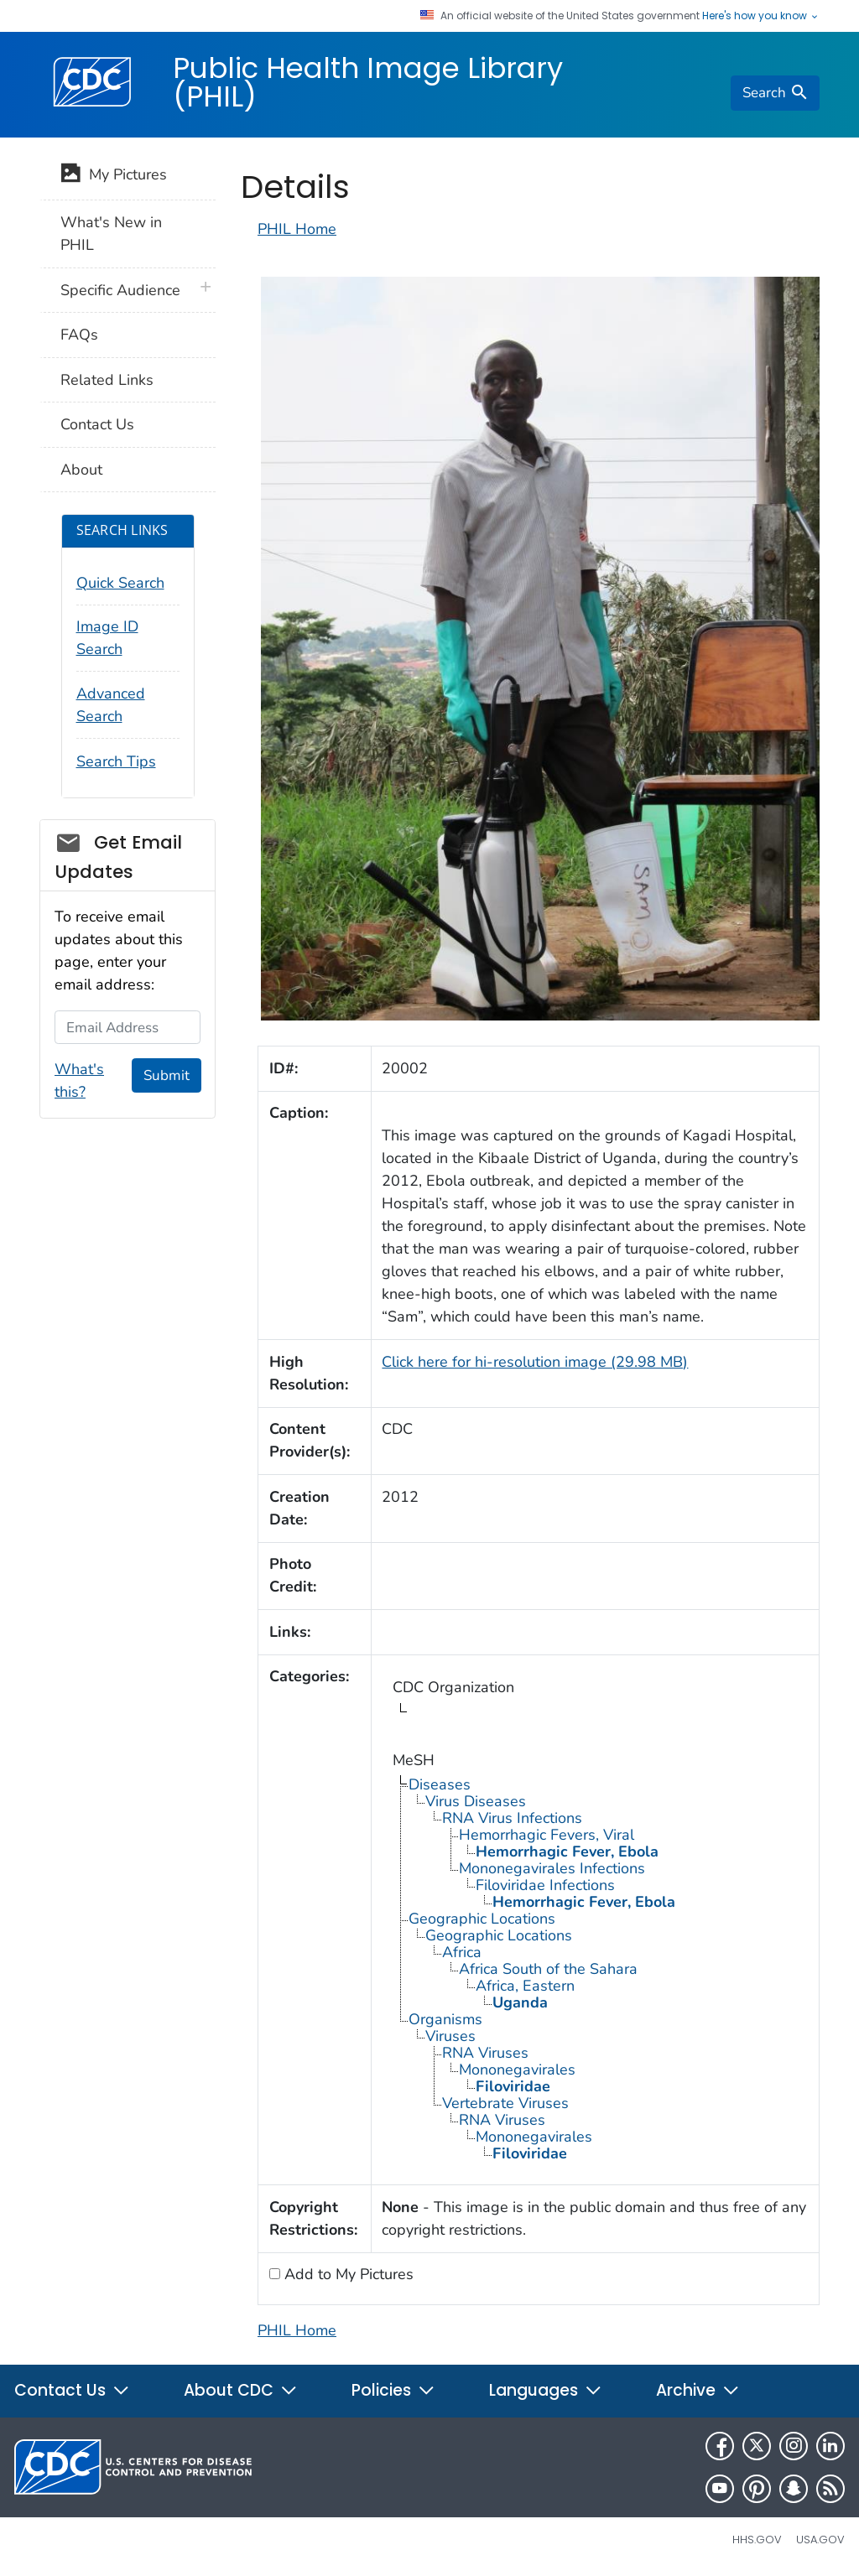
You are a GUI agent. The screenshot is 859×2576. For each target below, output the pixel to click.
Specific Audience (120, 290)
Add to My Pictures (347, 2274)
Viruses (450, 2036)
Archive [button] (698, 2390)
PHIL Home (297, 229)
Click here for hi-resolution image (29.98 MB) (535, 1362)
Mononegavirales (517, 2069)
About (81, 470)
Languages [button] (545, 2390)
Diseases (440, 1784)
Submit (166, 1075)
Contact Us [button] (72, 2390)
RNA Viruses (485, 2053)
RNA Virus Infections (512, 1818)
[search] (775, 93)
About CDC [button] (241, 2390)
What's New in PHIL (111, 233)
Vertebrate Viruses (505, 2103)
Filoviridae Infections (545, 1885)
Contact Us (97, 424)
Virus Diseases (475, 1801)
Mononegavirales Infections (552, 1868)
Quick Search (120, 583)
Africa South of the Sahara (548, 1969)
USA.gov (820, 2539)
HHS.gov (757, 2539)
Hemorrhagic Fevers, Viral (546, 1835)
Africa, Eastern (525, 1986)
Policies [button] (393, 2390)
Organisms (445, 2019)
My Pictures (113, 176)
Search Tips (116, 761)
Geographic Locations (482, 1919)
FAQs (79, 335)
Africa (462, 1952)
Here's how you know (761, 16)
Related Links (107, 380)
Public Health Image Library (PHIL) (368, 82)
